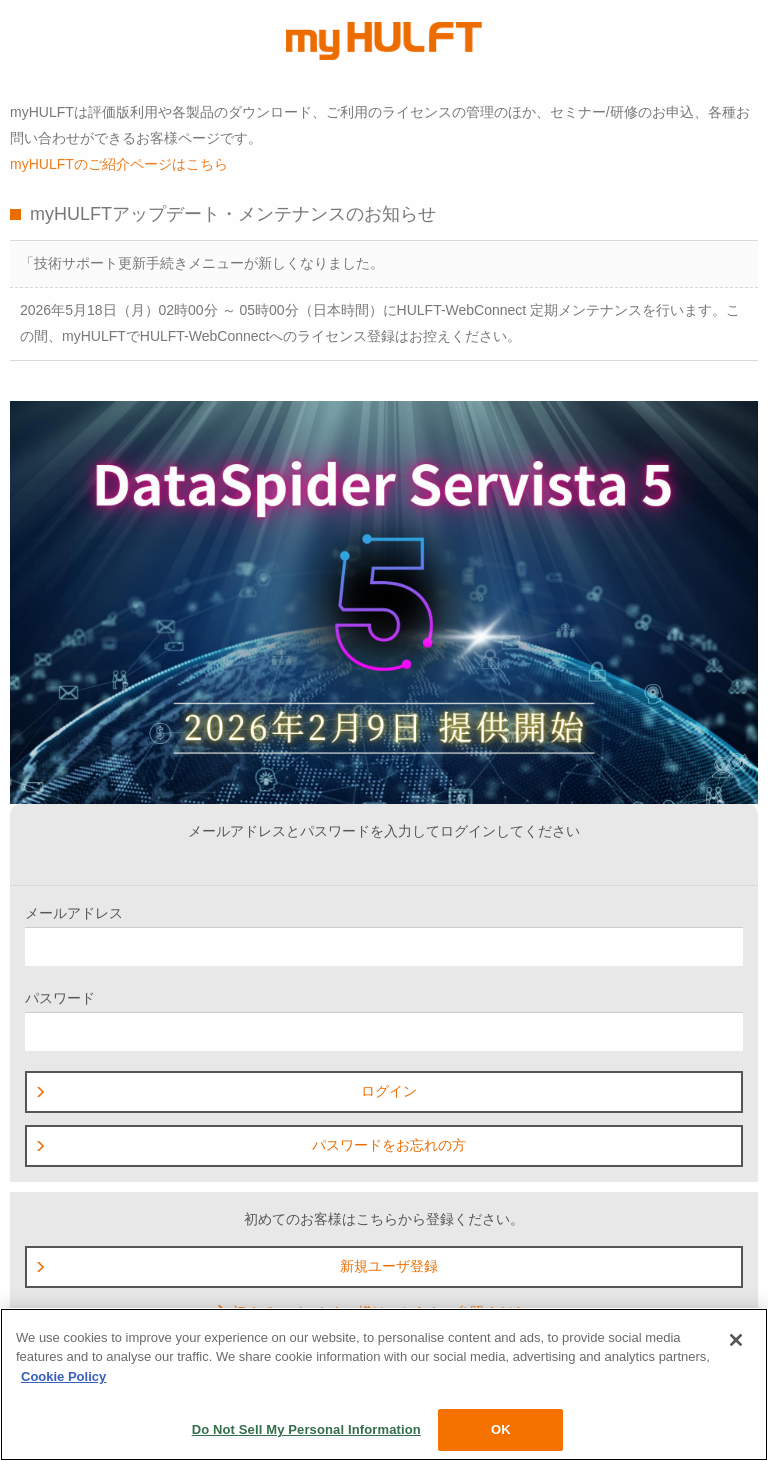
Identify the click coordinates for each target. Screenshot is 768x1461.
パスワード (384, 1020)
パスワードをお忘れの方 (250, 1145)
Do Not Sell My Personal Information (306, 1429)
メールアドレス (384, 935)
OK (501, 1429)
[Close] (736, 1340)
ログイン (225, 1091)
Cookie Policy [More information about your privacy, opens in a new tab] (63, 1376)
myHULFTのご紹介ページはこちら (119, 164)
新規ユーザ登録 (236, 1266)
